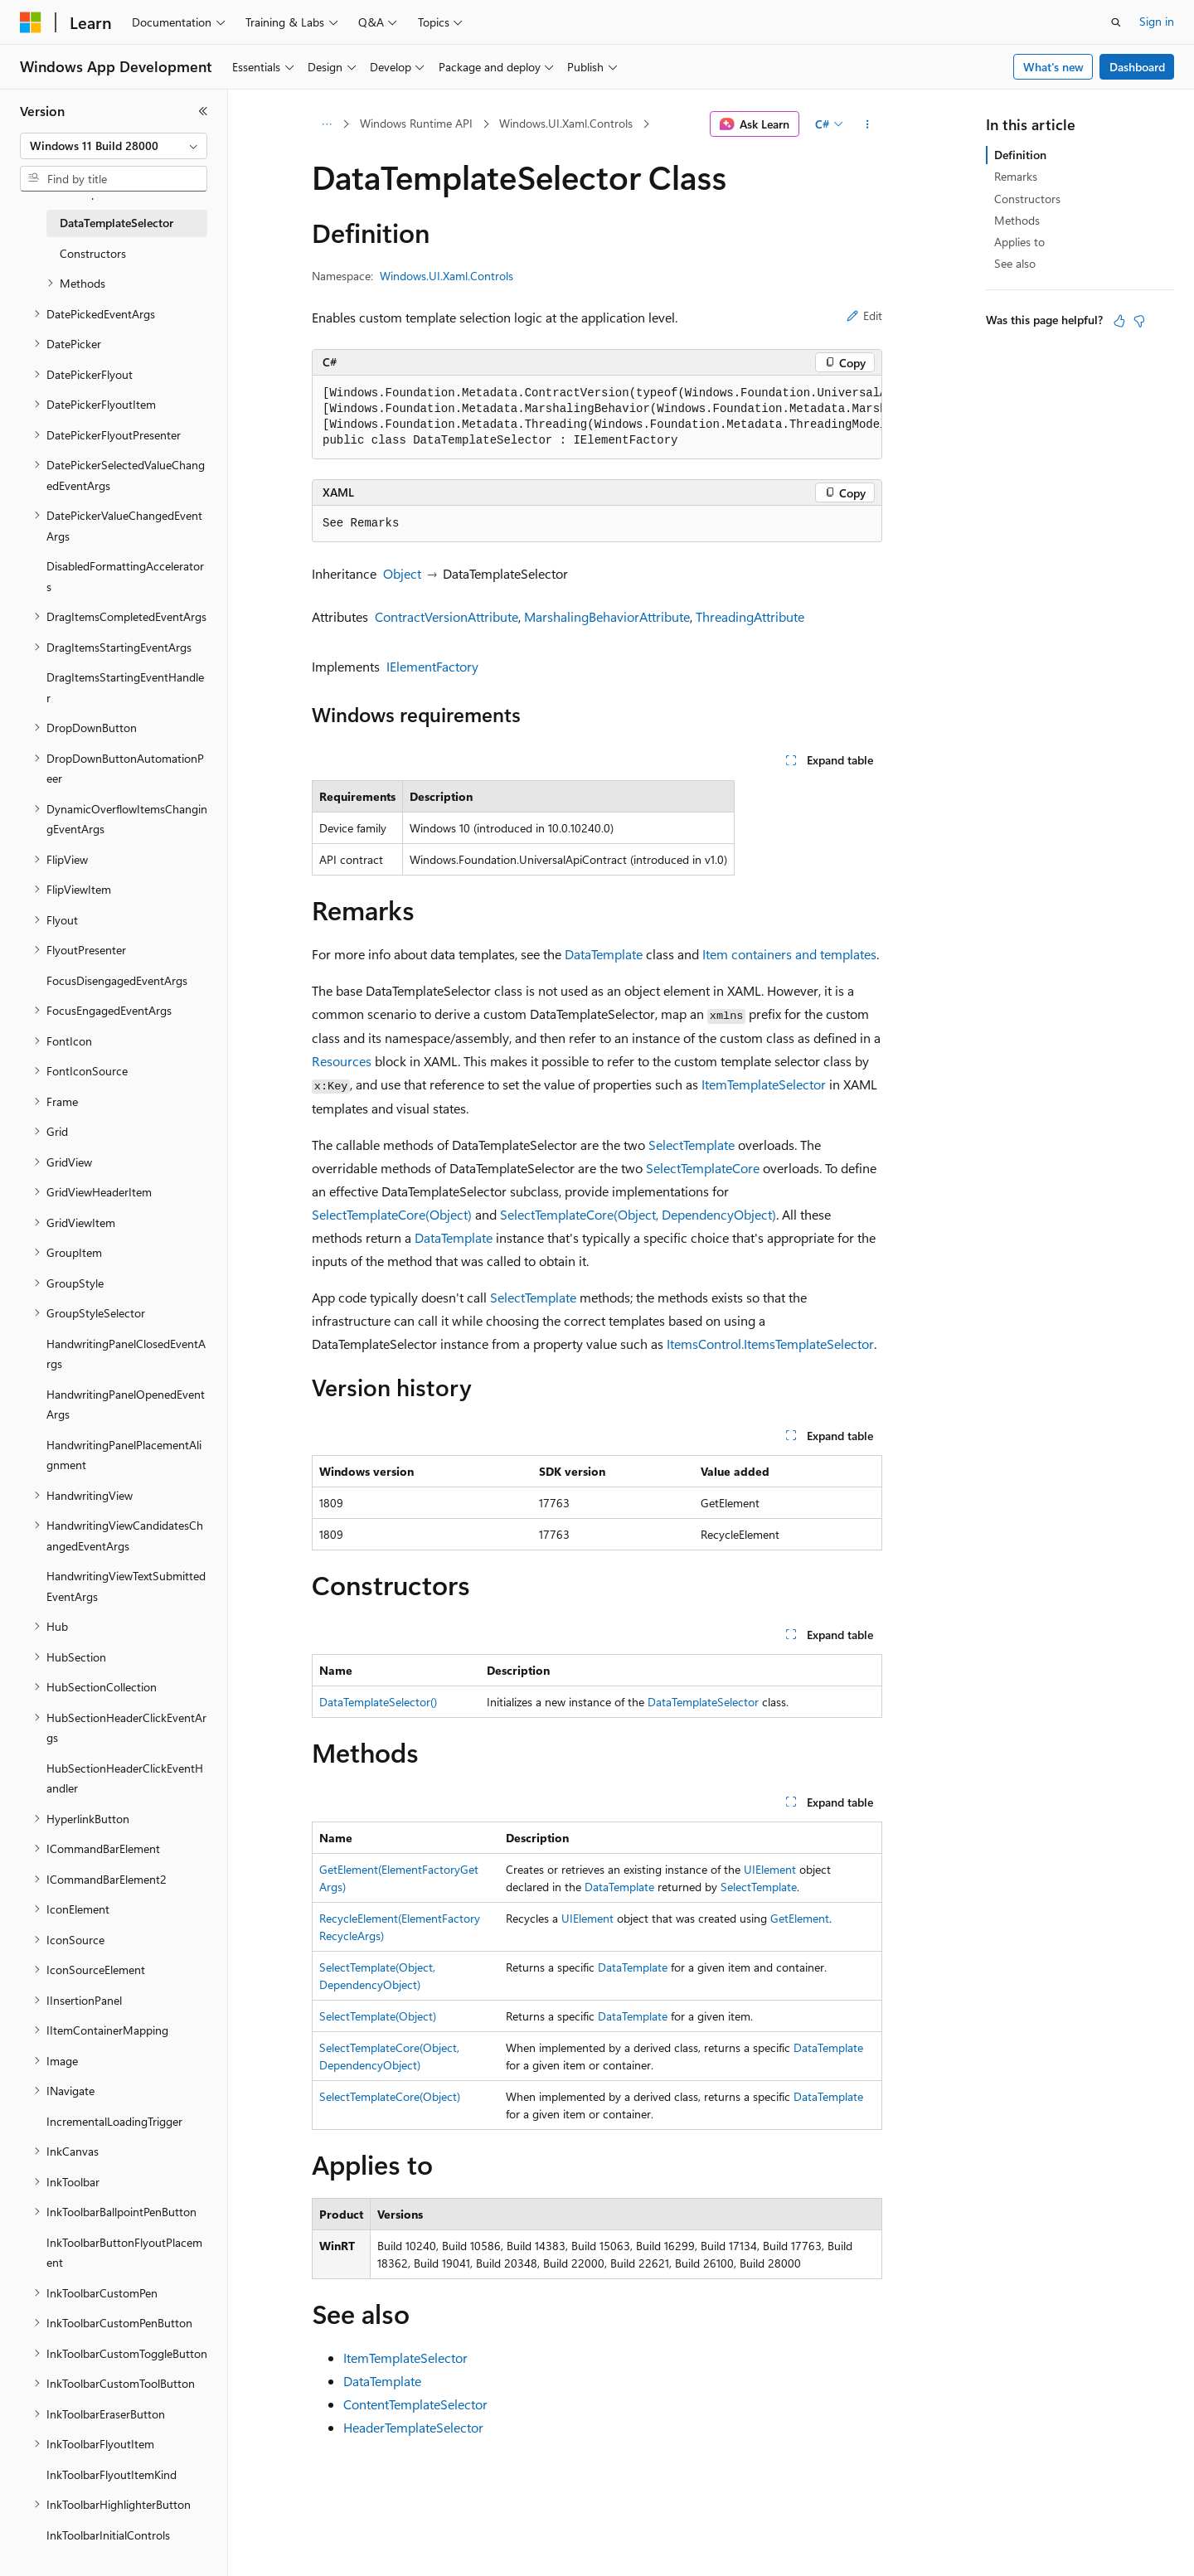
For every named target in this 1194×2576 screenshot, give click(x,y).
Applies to (1019, 242)
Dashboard (1137, 67)
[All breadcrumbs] (326, 124)
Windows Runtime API (416, 123)
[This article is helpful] (1119, 321)
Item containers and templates (789, 954)
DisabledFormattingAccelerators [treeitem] (125, 576)
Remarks (1015, 176)
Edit (864, 315)
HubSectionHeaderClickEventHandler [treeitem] (124, 1778)
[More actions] (867, 124)
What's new (1053, 67)
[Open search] (1116, 22)
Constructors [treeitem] (93, 253)
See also (1015, 263)
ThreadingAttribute (750, 616)
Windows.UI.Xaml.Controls (566, 123)
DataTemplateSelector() (378, 1702)
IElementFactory (432, 666)
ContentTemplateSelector (415, 2404)
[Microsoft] (30, 22)
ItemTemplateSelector (763, 1084)
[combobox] (113, 146)
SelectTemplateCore (703, 1167)
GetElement (799, 1918)
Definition (1020, 155)
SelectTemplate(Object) (377, 2016)
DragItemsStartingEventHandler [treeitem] (125, 687)
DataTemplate (604, 954)
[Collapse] (203, 111)
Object (402, 573)
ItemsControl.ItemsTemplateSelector (770, 1343)
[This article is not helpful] (1139, 321)
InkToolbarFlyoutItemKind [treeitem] (111, 2474)
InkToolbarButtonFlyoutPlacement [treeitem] (124, 2252)
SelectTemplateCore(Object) (392, 1214)
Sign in (1156, 21)
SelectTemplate (691, 1144)
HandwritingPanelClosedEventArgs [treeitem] (126, 1354)
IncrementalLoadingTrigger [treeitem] (114, 2121)
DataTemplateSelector (703, 1702)
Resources (341, 1061)
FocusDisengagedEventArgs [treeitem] (116, 980)
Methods (1017, 220)
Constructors (1027, 198)
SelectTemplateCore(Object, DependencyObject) (638, 1214)
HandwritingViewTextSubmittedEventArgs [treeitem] (126, 1586)
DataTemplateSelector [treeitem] (116, 222)
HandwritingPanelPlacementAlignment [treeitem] (123, 1455)
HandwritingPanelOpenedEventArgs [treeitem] (125, 1404)
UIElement (770, 1869)
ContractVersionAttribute (446, 616)
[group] (597, 417)
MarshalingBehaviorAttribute (607, 616)
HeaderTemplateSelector (413, 2427)
